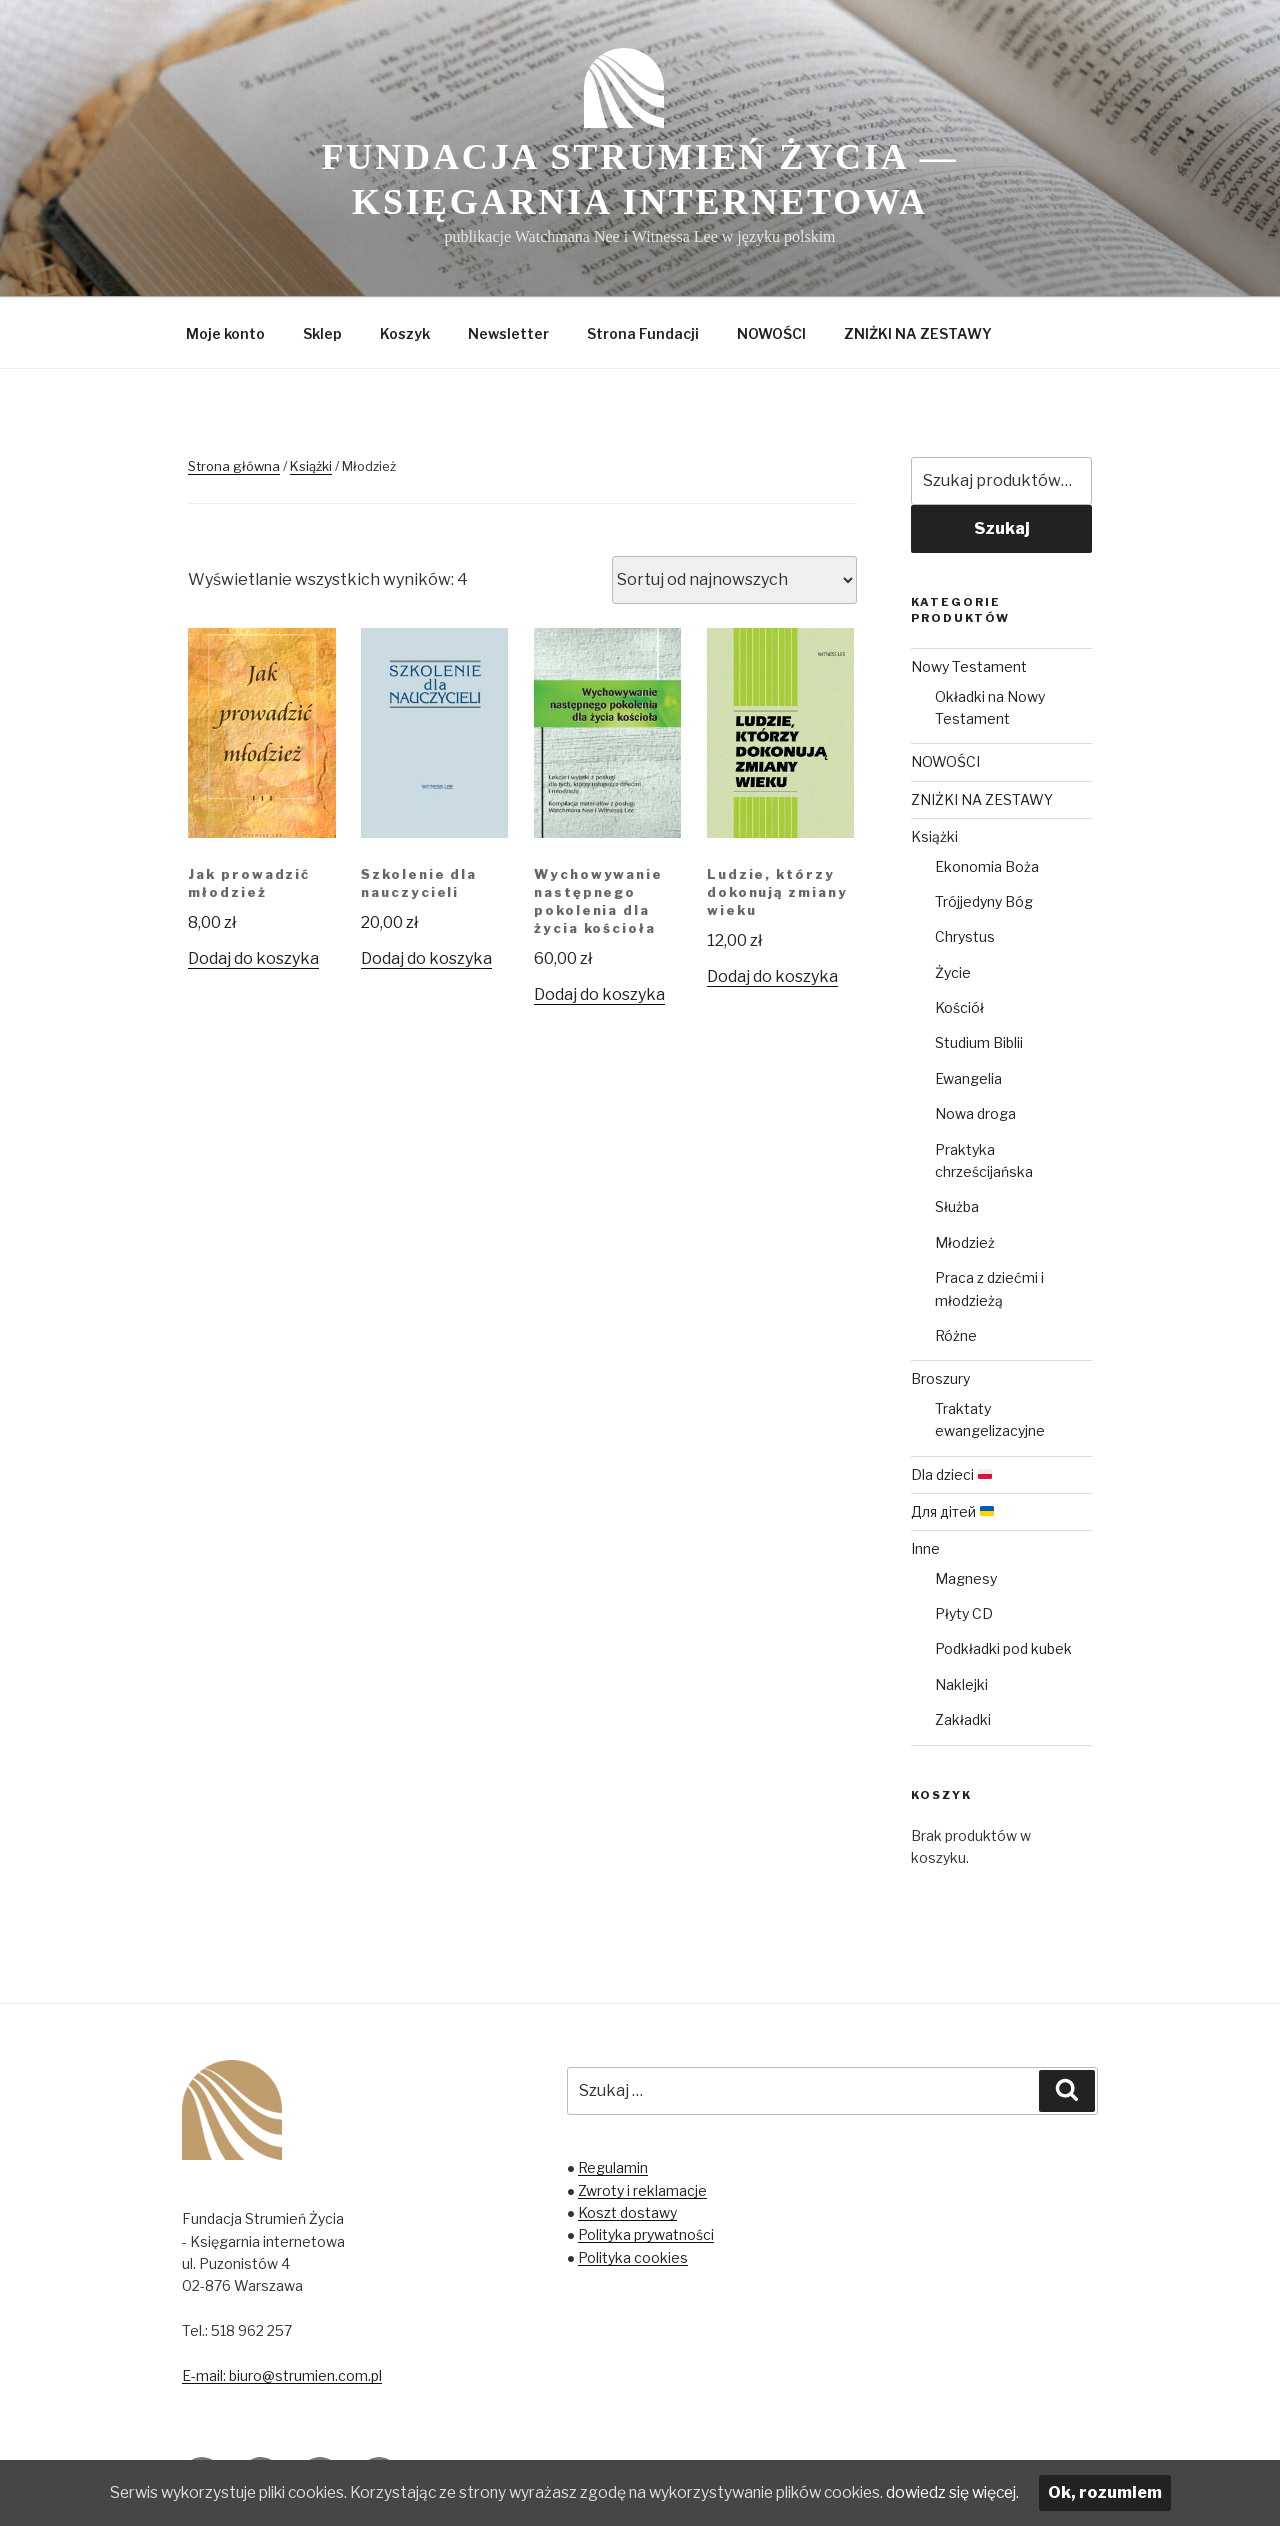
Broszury (940, 1378)
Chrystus (965, 936)
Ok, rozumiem (1136, 2492)
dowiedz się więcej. (979, 2492)
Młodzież (965, 1242)
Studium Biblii (979, 1042)
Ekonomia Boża (987, 866)
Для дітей (952, 1511)
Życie (953, 972)
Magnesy (966, 1578)
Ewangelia (968, 1078)
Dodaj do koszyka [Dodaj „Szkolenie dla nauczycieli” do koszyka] (426, 958)
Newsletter (508, 333)
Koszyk (405, 333)
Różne (956, 1335)
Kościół (959, 1007)
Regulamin (613, 2167)
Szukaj (1002, 528)
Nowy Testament (969, 666)
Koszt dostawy (627, 2212)
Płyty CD (964, 1613)
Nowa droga (975, 1113)
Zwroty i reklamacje (642, 2190)
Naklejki (961, 1684)
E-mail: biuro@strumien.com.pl (282, 2375)
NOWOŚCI (771, 333)
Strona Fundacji (643, 333)
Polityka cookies (633, 2257)
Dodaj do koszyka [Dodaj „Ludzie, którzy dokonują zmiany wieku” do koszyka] (772, 976)
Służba (957, 1206)
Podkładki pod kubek (1003, 1648)
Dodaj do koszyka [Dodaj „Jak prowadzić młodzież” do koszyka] (253, 958)
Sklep (322, 333)
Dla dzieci (951, 1474)
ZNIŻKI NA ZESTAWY (918, 333)
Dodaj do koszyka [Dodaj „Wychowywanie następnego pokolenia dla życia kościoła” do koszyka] (599, 994)
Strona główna (234, 466)
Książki (311, 466)
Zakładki (963, 1719)
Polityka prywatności (646, 2234)
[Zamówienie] (734, 580)
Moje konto (225, 333)
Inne (925, 1548)
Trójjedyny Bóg (984, 901)
